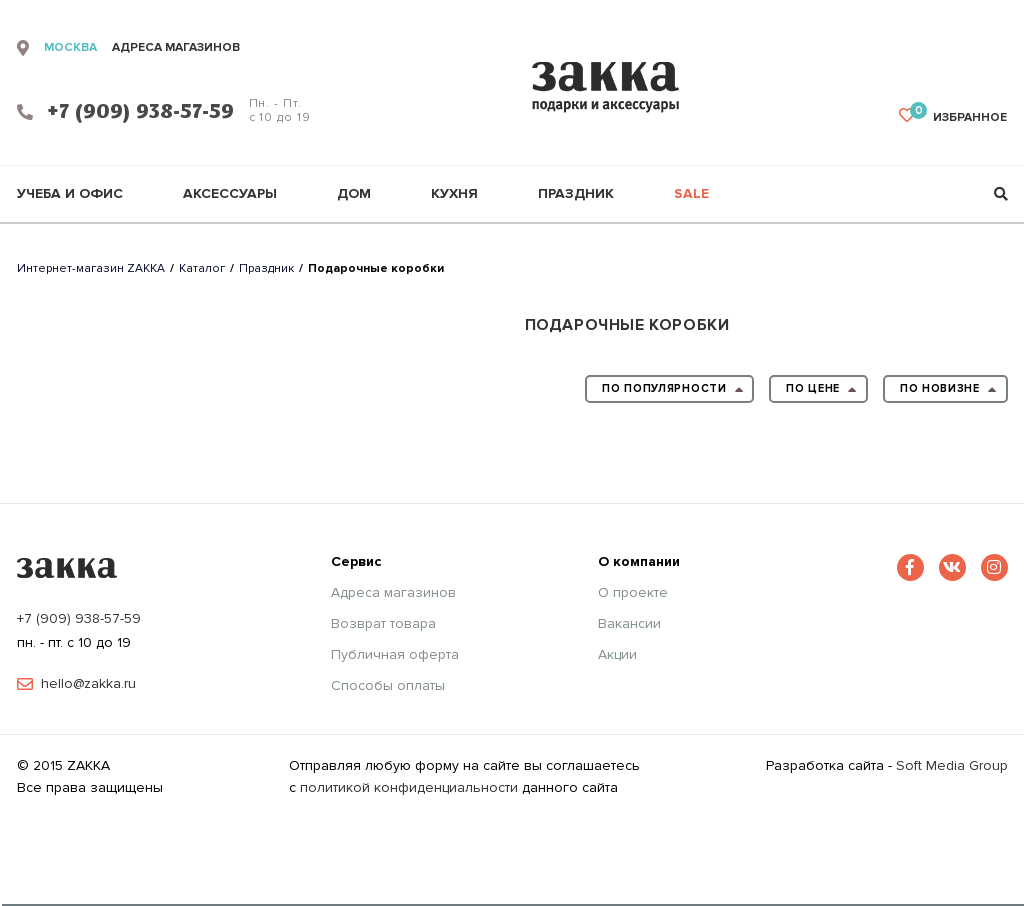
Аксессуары (230, 194)
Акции (617, 655)
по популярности (673, 391)
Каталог (202, 268)
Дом (354, 194)
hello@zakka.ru (88, 684)
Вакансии (629, 624)
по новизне (949, 391)
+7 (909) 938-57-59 (79, 618)
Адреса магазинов (393, 593)
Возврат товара (383, 624)
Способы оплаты (388, 686)
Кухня (454, 194)
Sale (691, 194)
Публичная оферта (395, 655)
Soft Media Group (952, 765)
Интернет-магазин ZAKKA (91, 268)
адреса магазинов (176, 48)
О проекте (633, 593)
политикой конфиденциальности (409, 787)
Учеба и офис (70, 194)
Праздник (576, 194)
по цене (822, 391)
